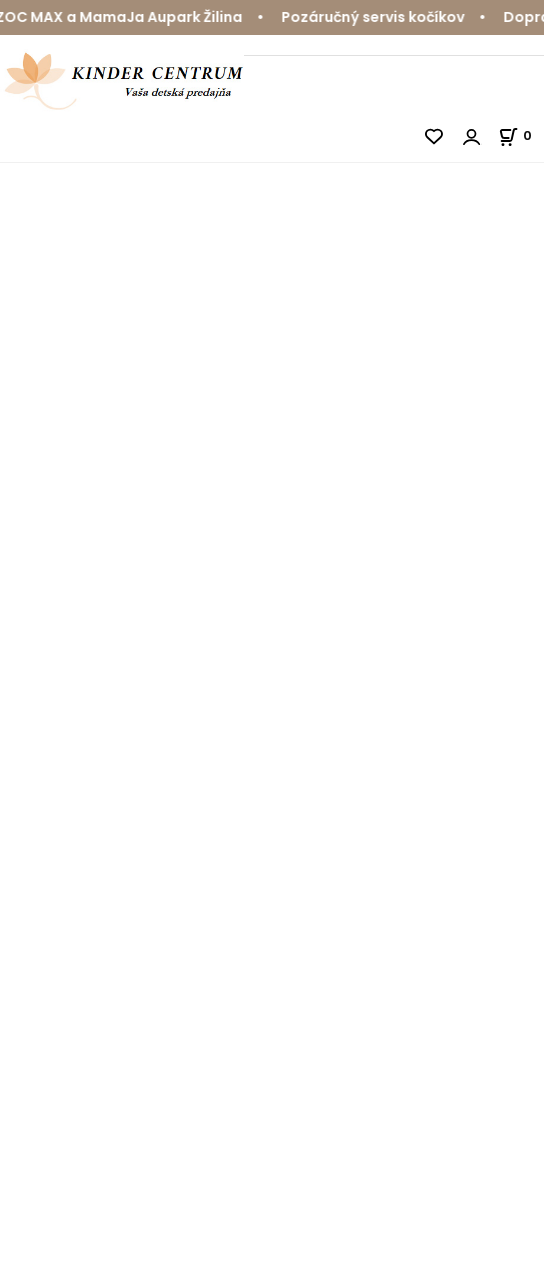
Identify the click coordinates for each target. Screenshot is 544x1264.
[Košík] (521, 135)
